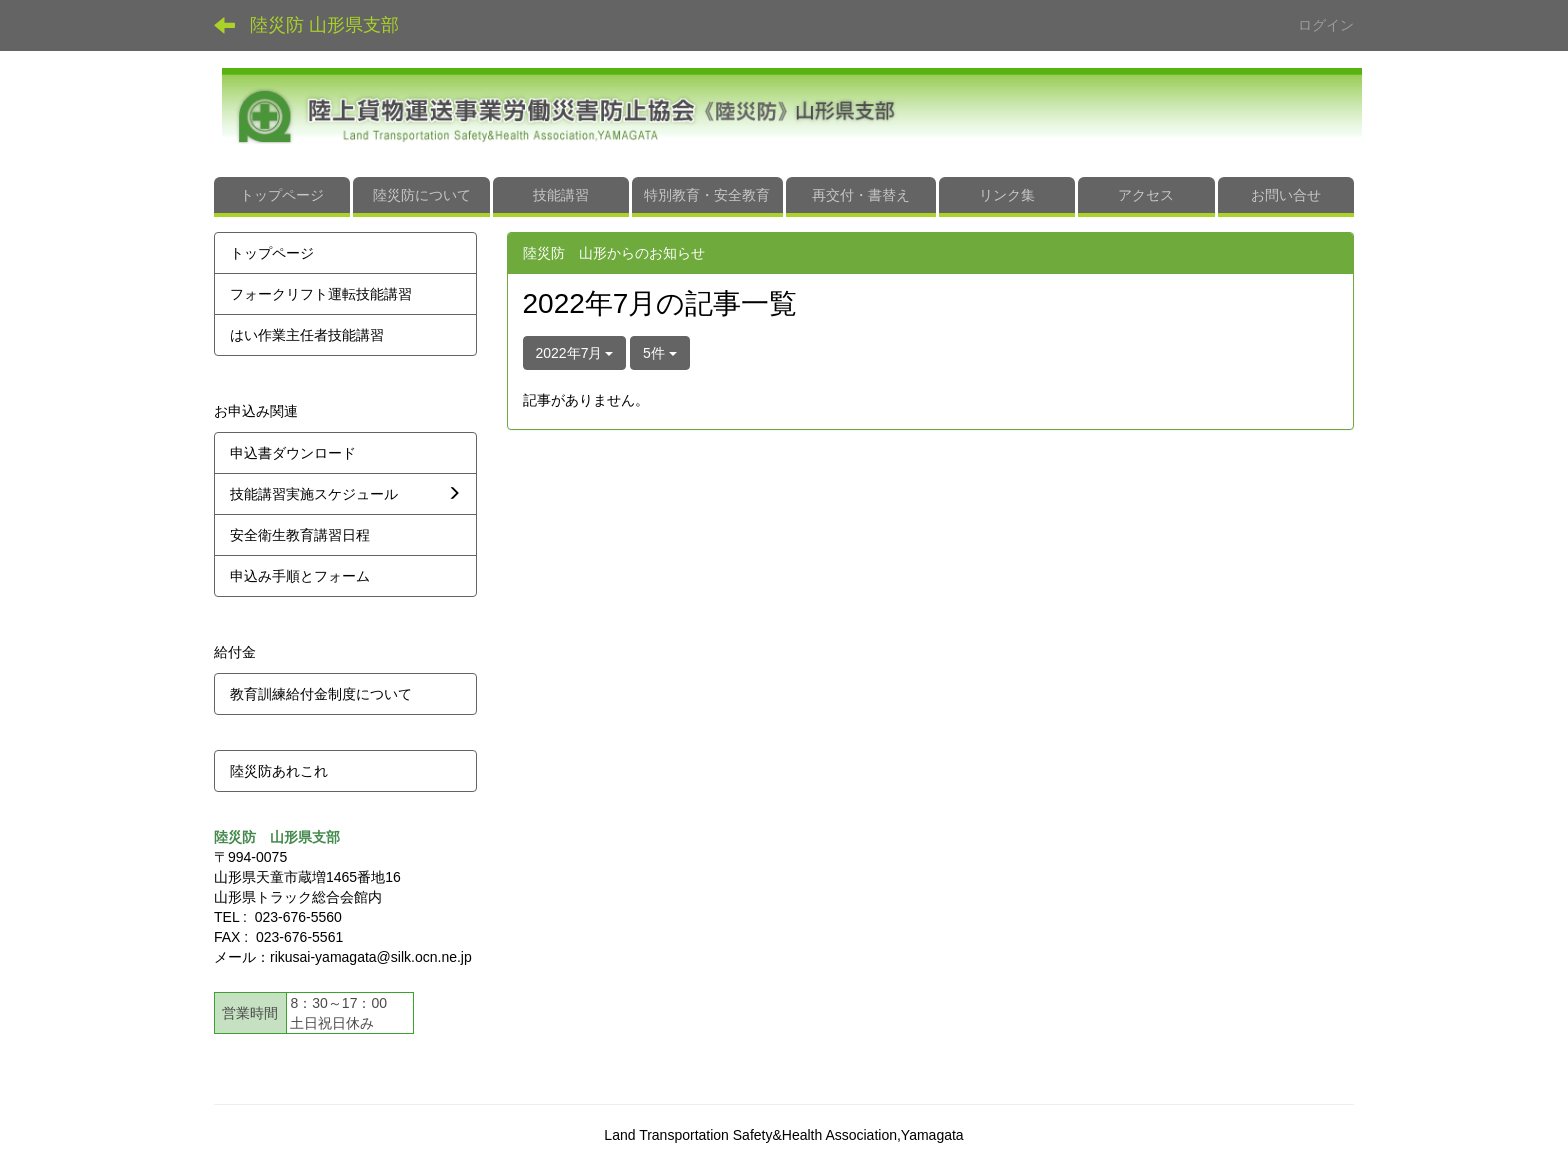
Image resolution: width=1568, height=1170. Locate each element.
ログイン (1326, 25)
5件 (660, 353)
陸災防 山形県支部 (324, 25)
